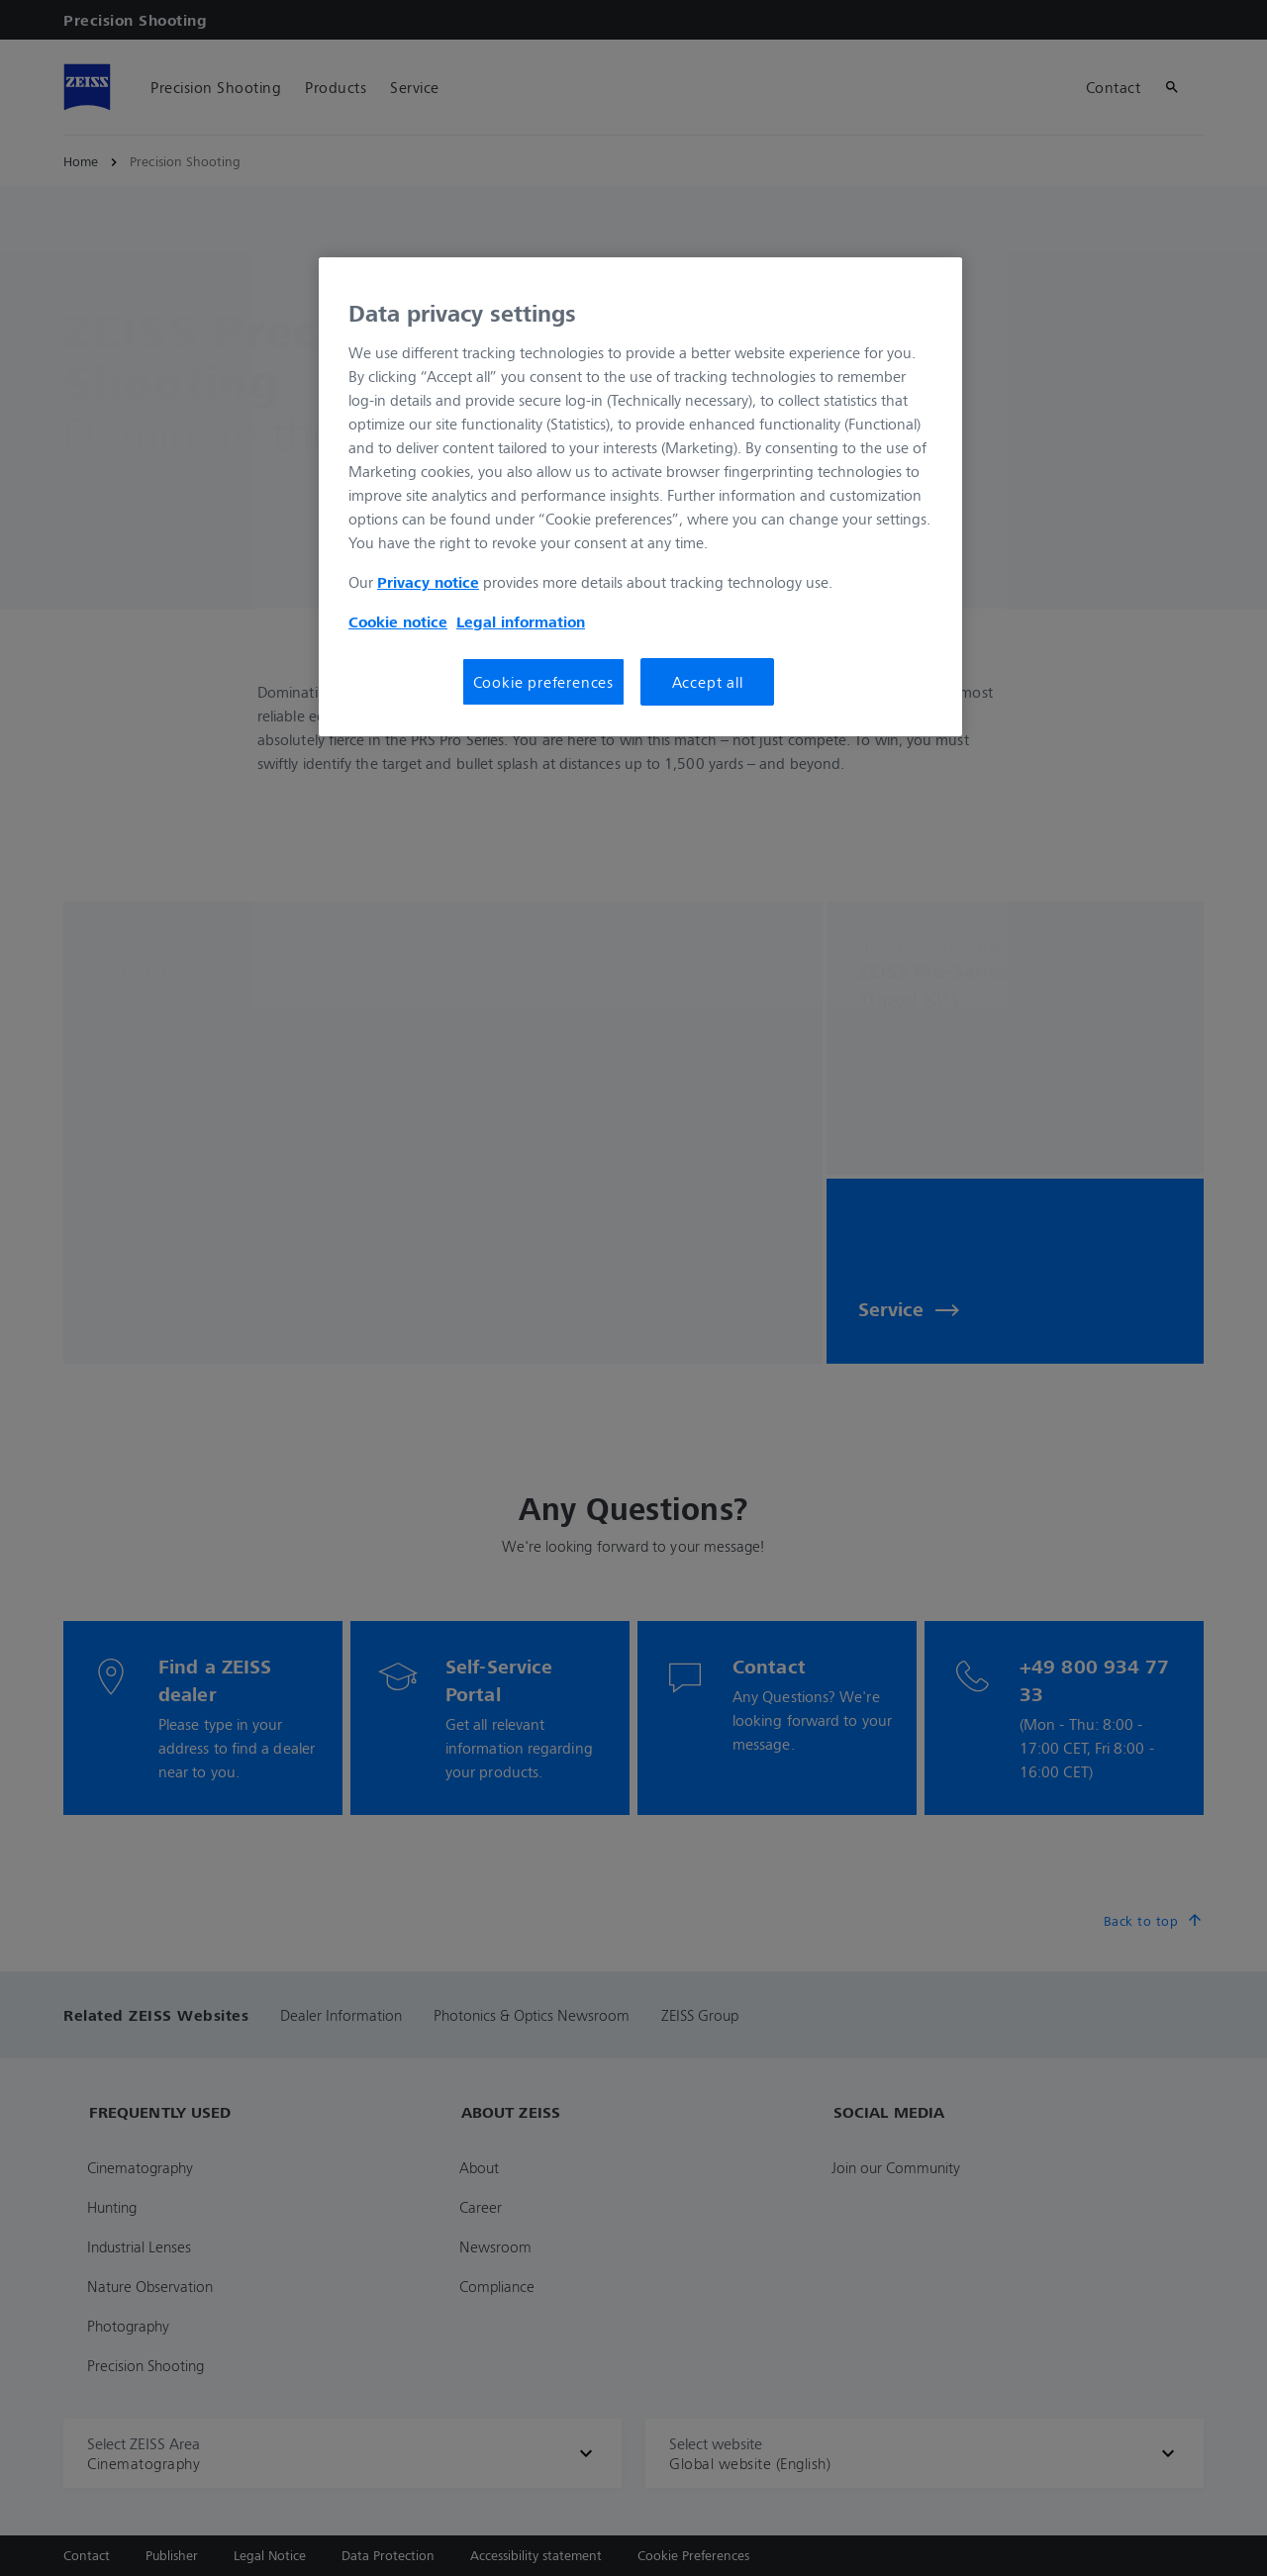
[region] (640, 496)
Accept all (707, 682)
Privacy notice (428, 582)
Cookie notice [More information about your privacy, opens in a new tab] (397, 621)
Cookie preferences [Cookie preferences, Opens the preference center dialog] (543, 682)
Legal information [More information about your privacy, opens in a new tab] (520, 621)
